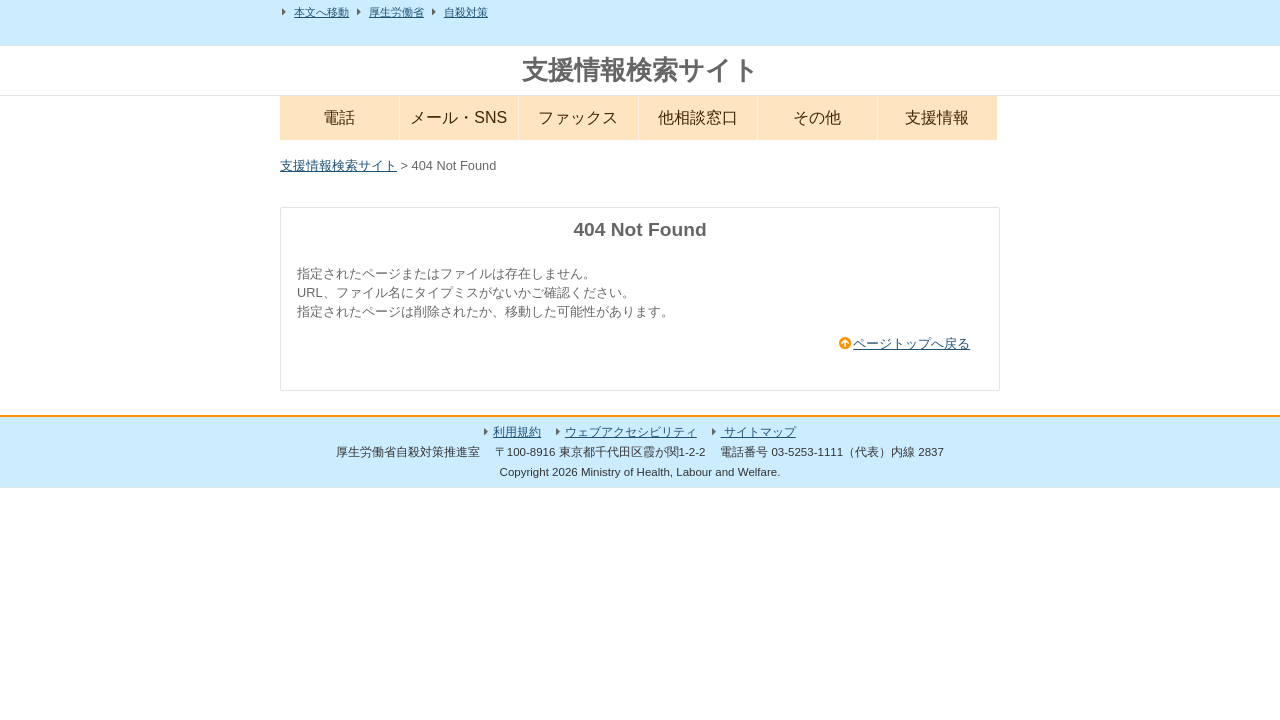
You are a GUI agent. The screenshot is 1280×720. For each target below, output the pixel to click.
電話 (339, 117)
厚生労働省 (396, 12)
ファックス (578, 117)
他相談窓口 (698, 117)
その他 (817, 117)
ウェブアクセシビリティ (631, 432)
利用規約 (517, 432)
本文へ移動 (321, 12)
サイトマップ (758, 432)
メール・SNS (458, 117)
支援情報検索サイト (640, 70)
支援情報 (937, 117)
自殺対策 (466, 12)
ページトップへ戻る (911, 343)
